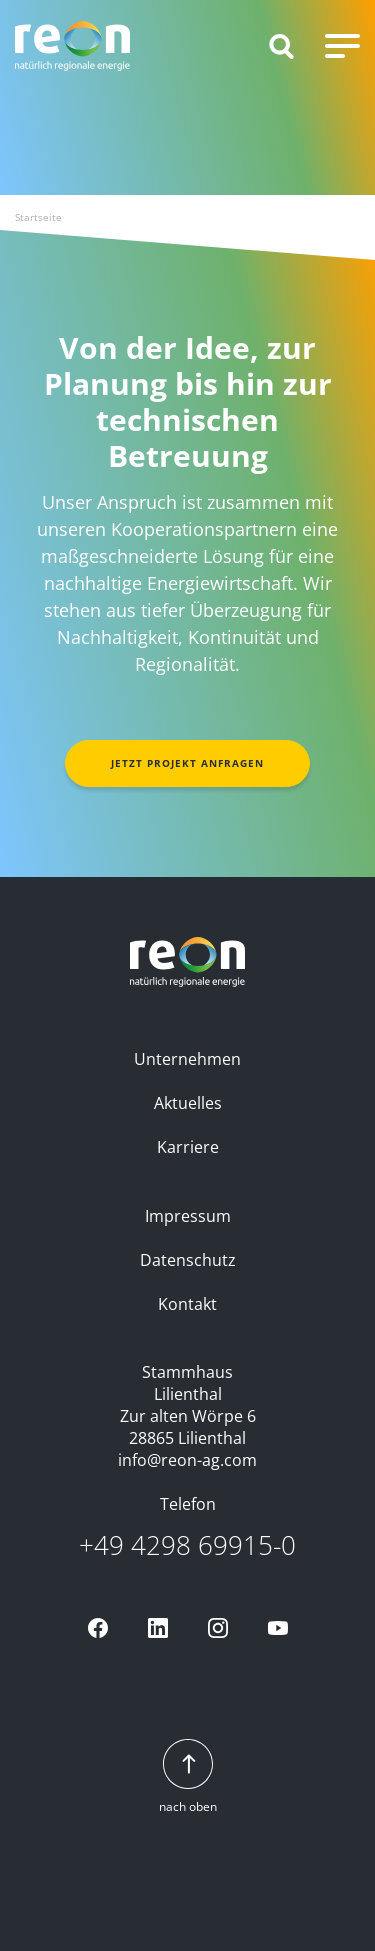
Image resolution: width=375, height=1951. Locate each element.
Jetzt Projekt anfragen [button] (187, 763)
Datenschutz (188, 1260)
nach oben (188, 1777)
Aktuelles (188, 1103)
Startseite (38, 217)
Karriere (188, 1147)
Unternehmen (187, 1059)
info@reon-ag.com (187, 1460)
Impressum (188, 1216)
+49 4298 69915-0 (187, 1545)
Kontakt (187, 1304)
